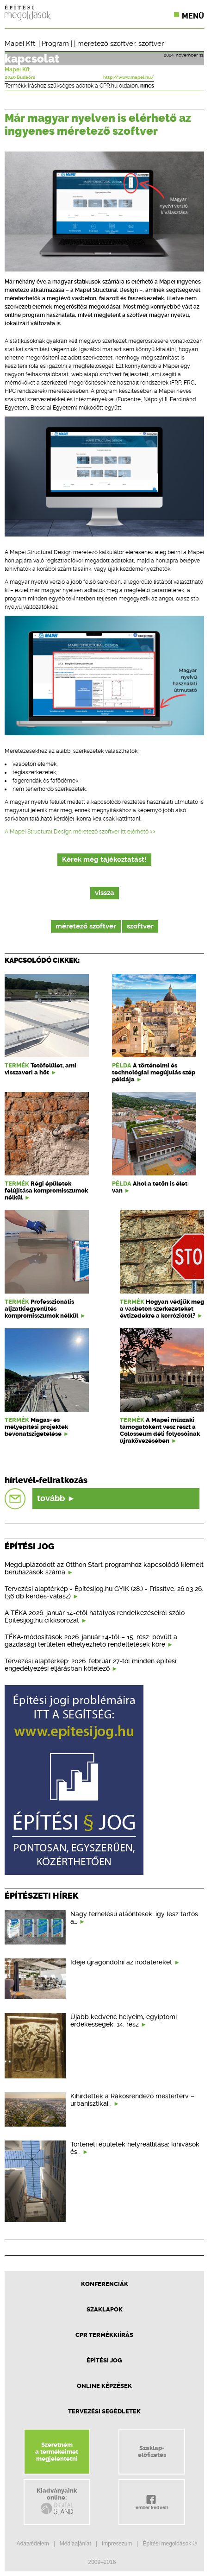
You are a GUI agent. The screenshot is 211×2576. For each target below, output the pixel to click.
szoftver (151, 43)
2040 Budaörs (20, 77)
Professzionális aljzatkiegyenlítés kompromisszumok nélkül (41, 1308)
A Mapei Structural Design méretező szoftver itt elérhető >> (80, 831)
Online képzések (104, 2385)
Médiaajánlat (75, 2543)
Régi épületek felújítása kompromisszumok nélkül (46, 1190)
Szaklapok (105, 2309)
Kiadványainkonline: (57, 2501)
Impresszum (117, 2543)
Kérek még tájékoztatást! (104, 860)
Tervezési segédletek (104, 2411)
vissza (104, 893)
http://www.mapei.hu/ (128, 77)
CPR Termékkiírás (104, 2334)
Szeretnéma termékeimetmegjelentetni (56, 2451)
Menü (193, 16)
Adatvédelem (33, 2543)
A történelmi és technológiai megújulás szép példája (153, 1072)
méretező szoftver (106, 43)
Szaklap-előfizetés (152, 2451)
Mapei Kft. (21, 43)
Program (55, 43)
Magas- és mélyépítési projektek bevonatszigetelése (36, 1426)
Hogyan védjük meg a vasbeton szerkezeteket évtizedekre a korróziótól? (162, 1308)
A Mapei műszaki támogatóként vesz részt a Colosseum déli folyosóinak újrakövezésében (160, 1430)
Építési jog (104, 2360)
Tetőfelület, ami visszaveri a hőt (40, 1069)
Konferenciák (104, 2283)
